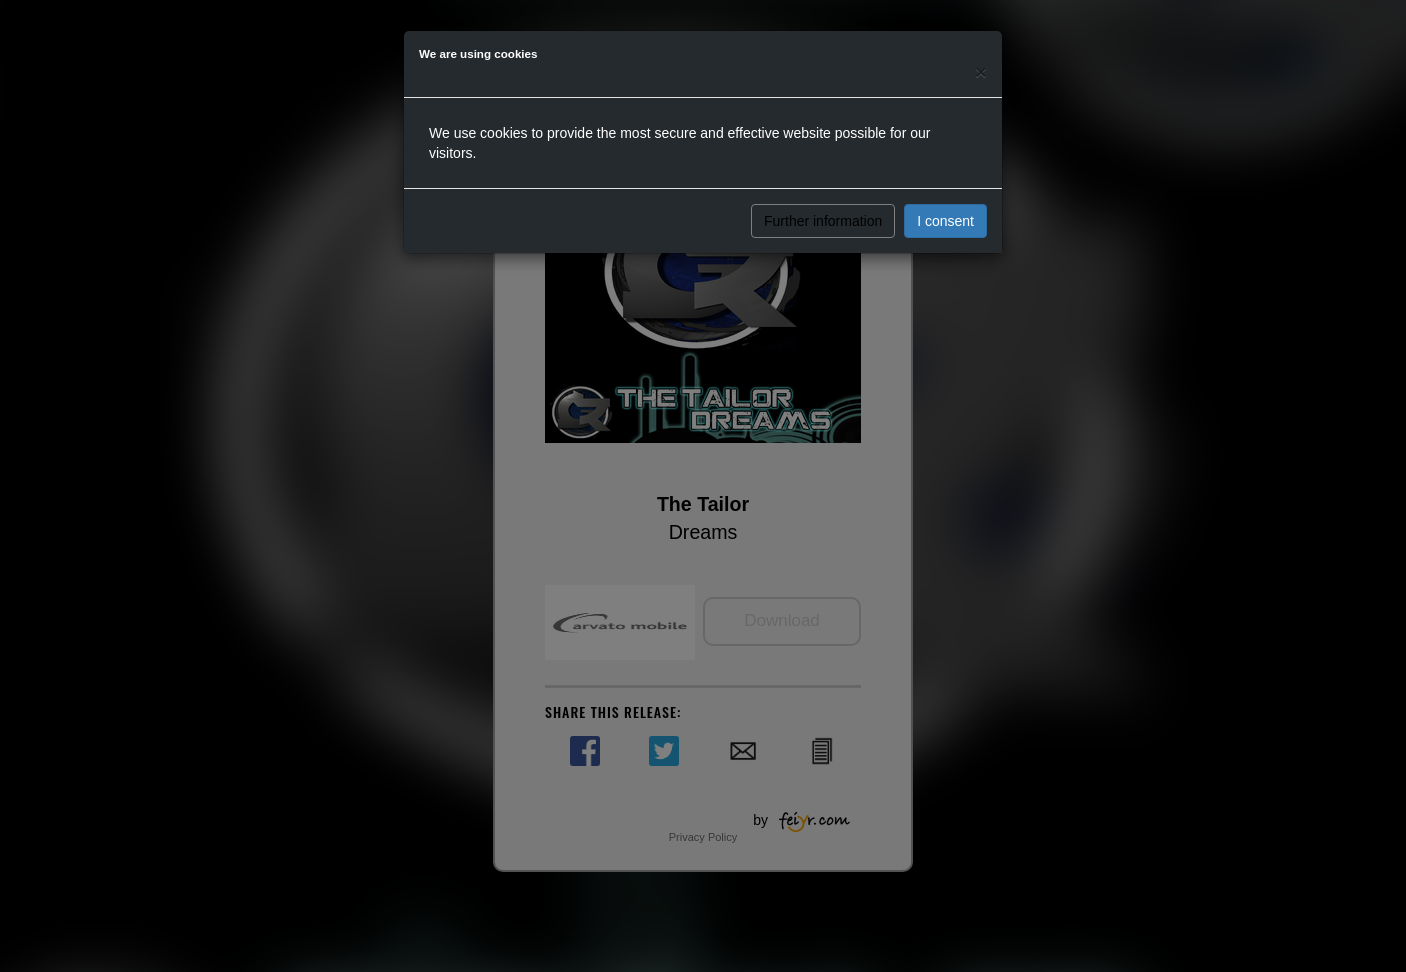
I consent (945, 221)
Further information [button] (823, 221)
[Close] (981, 71)
